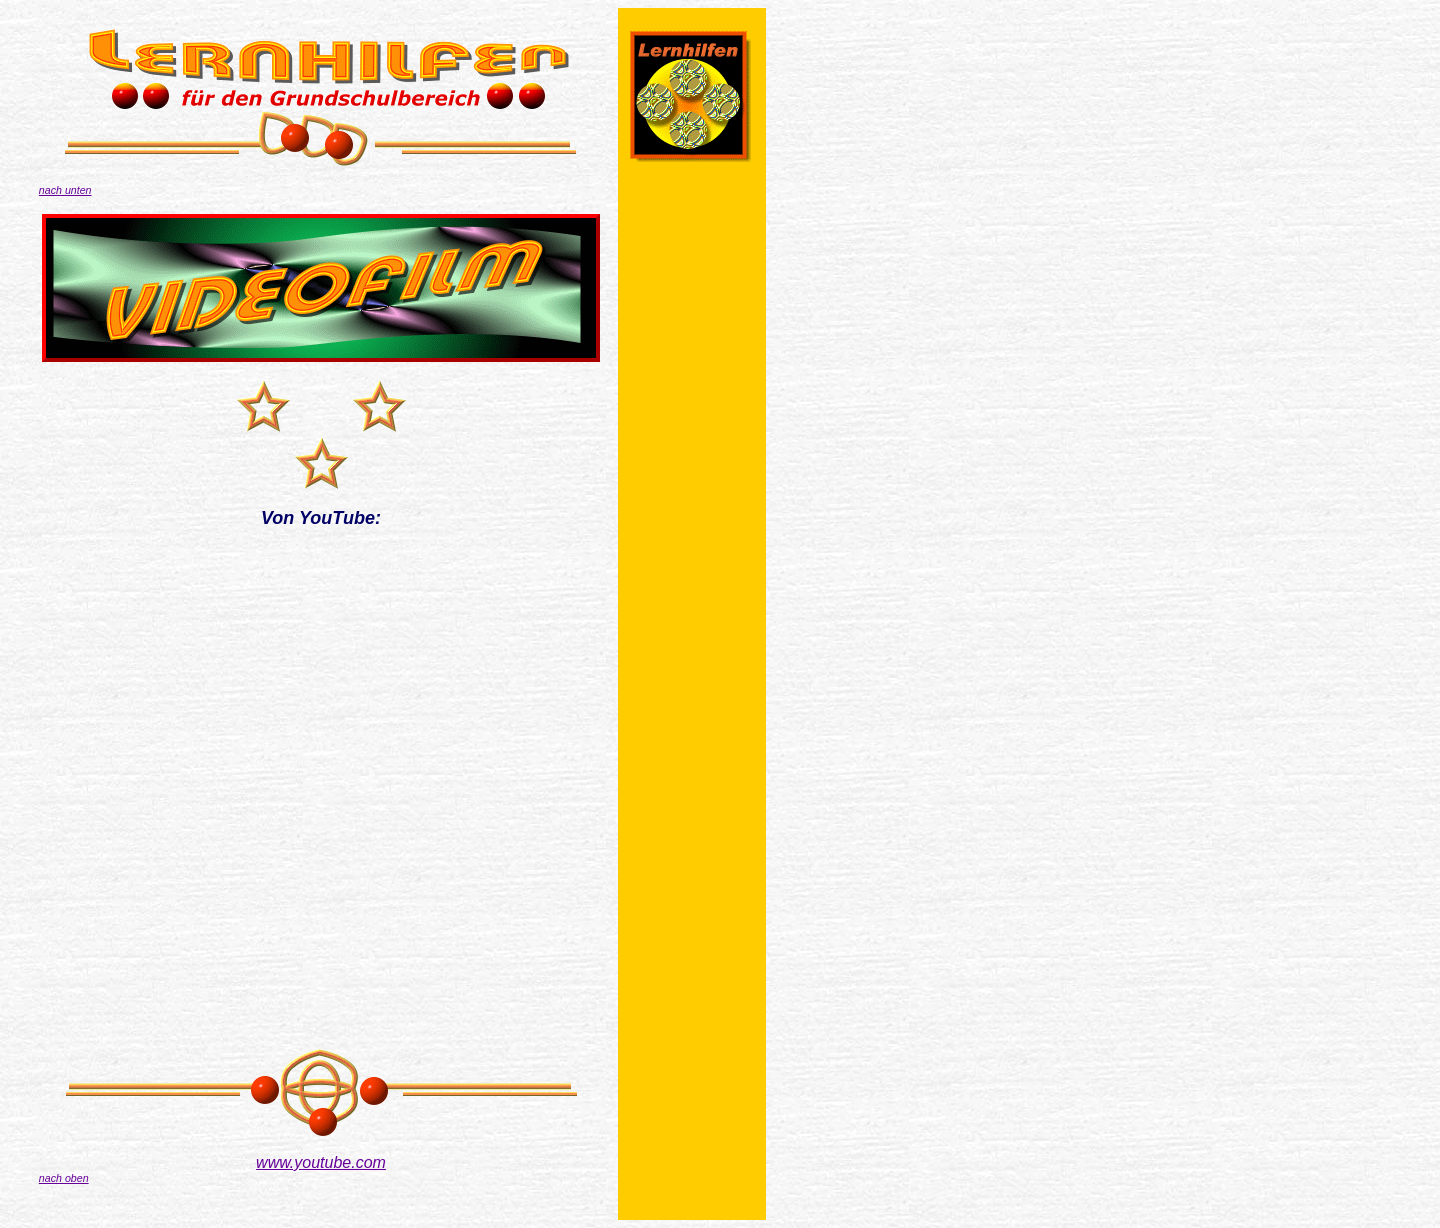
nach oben (64, 1178)
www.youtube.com (321, 1162)
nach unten (65, 190)
